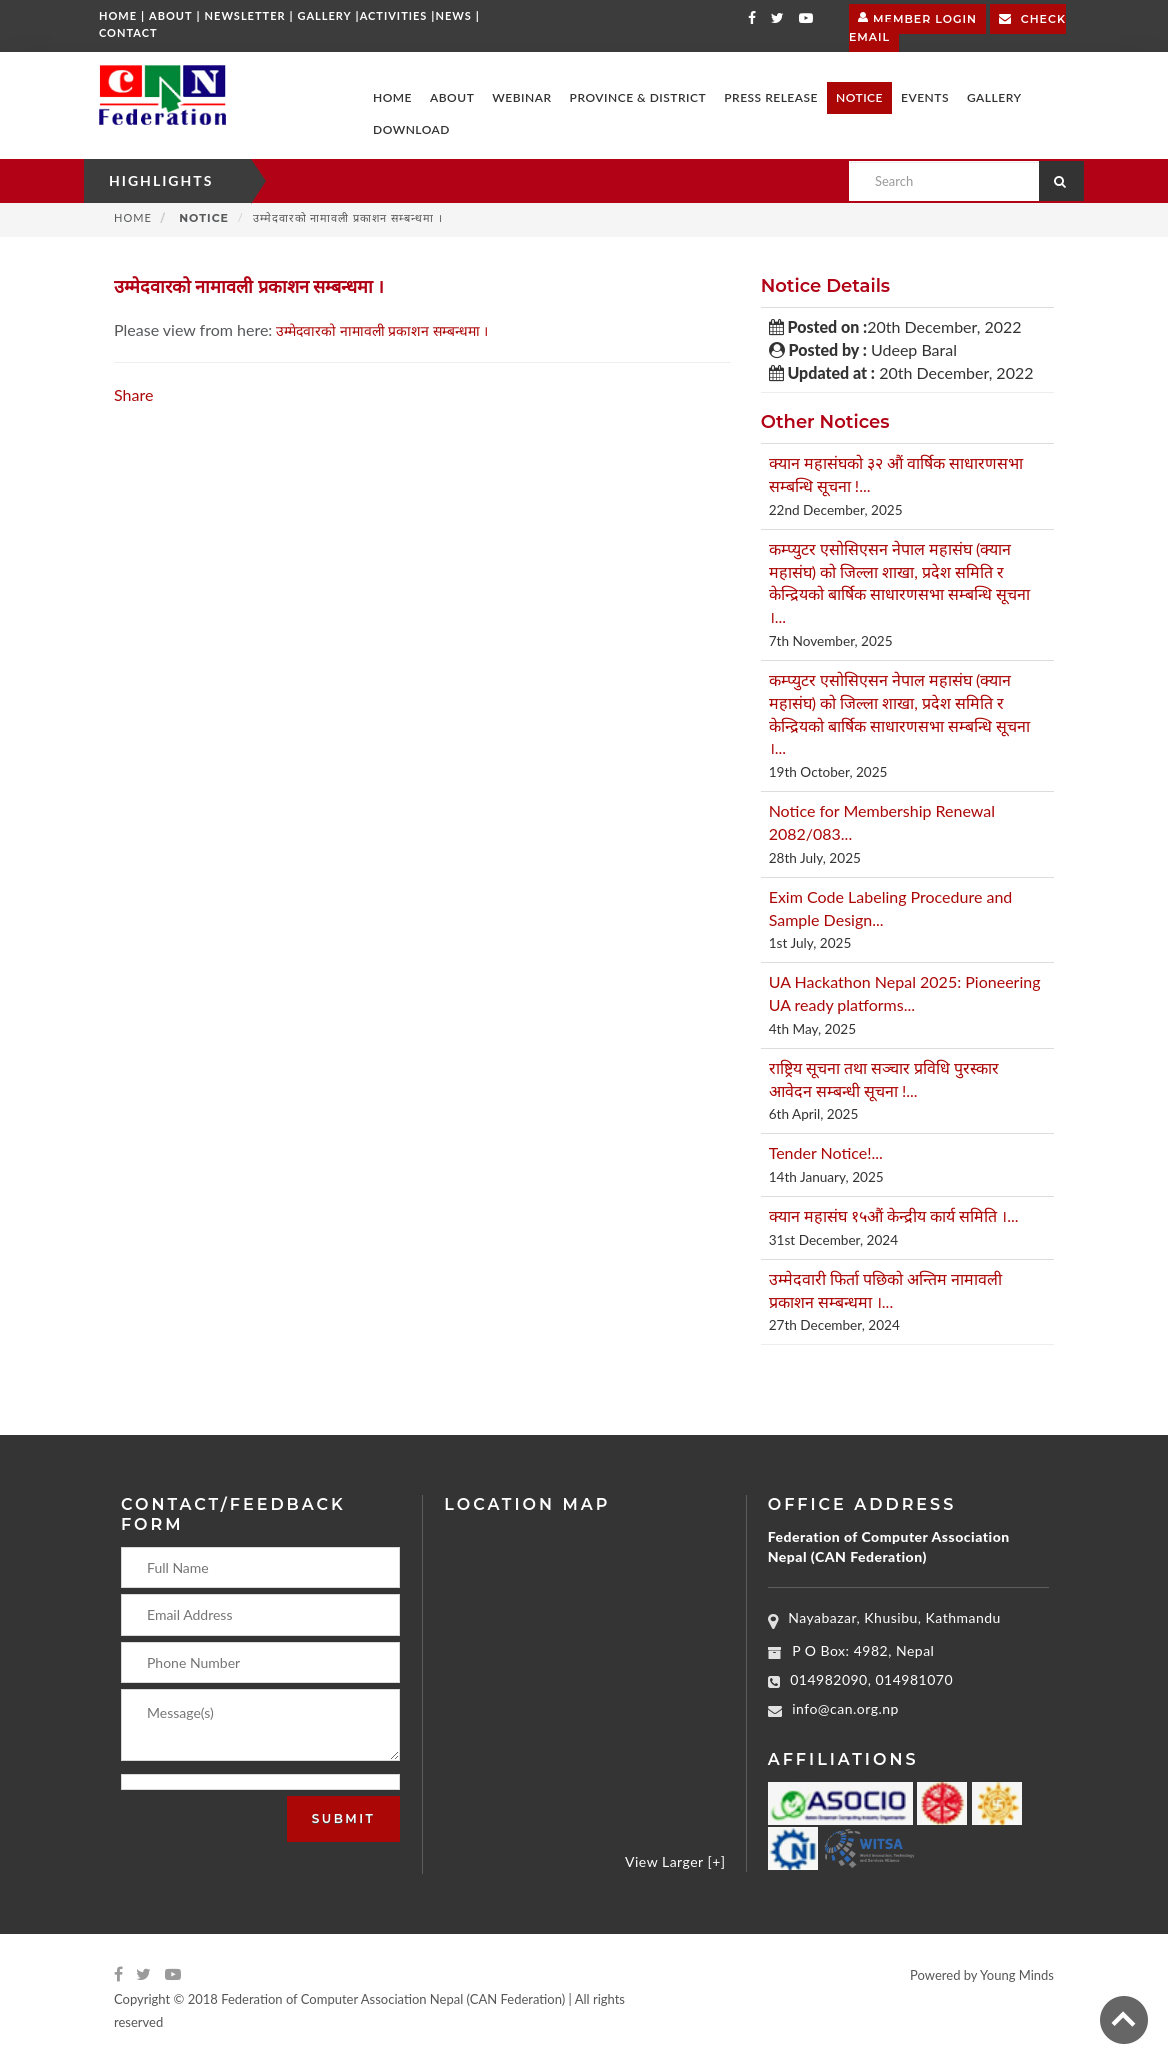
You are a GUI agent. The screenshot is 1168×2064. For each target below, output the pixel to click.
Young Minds (1017, 1975)
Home (118, 15)
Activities (394, 15)
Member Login (917, 16)
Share (133, 394)
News (453, 15)
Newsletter (245, 15)
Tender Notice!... (826, 1152)
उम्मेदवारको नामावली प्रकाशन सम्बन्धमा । (384, 330)
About (171, 15)
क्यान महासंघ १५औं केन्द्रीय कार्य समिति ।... (894, 1215)
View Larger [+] (675, 1861)
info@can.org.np (845, 1708)
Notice (202, 218)
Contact (128, 32)
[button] (452, 98)
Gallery (325, 15)
